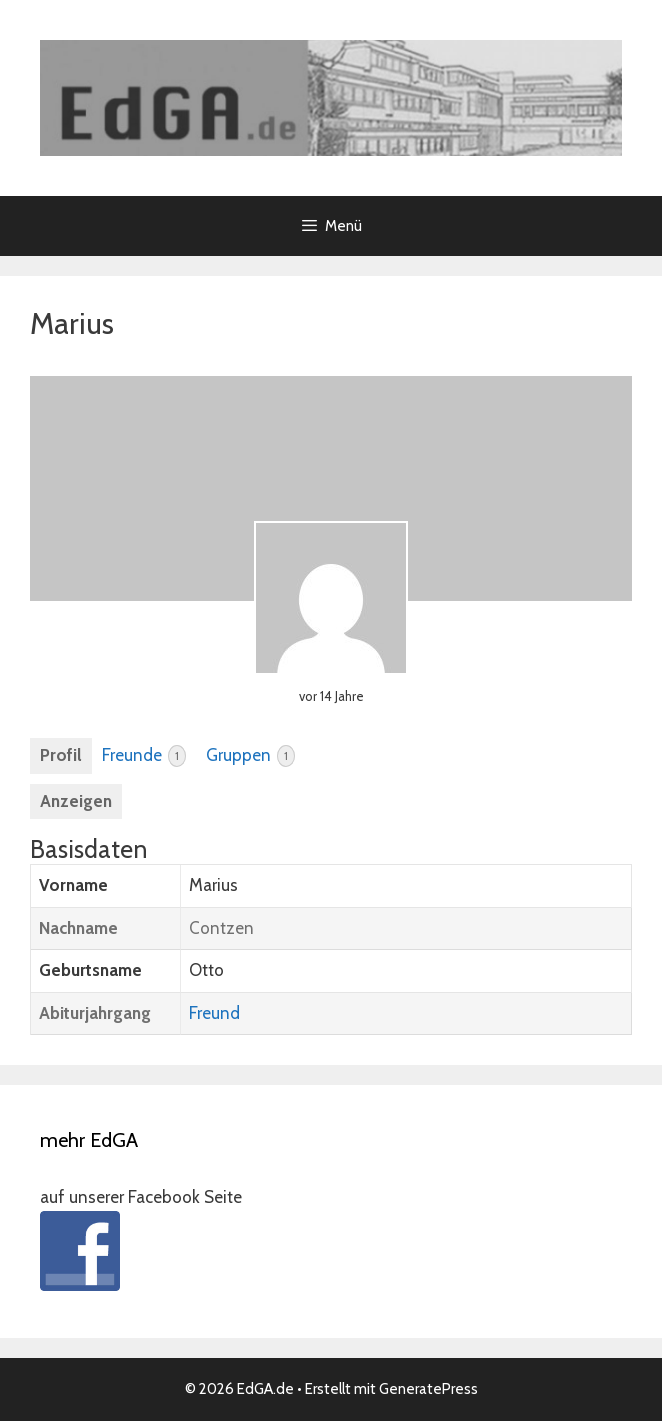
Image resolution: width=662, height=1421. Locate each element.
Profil (61, 755)
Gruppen (250, 756)
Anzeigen (76, 801)
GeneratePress (428, 1389)
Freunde (144, 756)
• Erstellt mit (282, 1389)
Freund (214, 1013)
